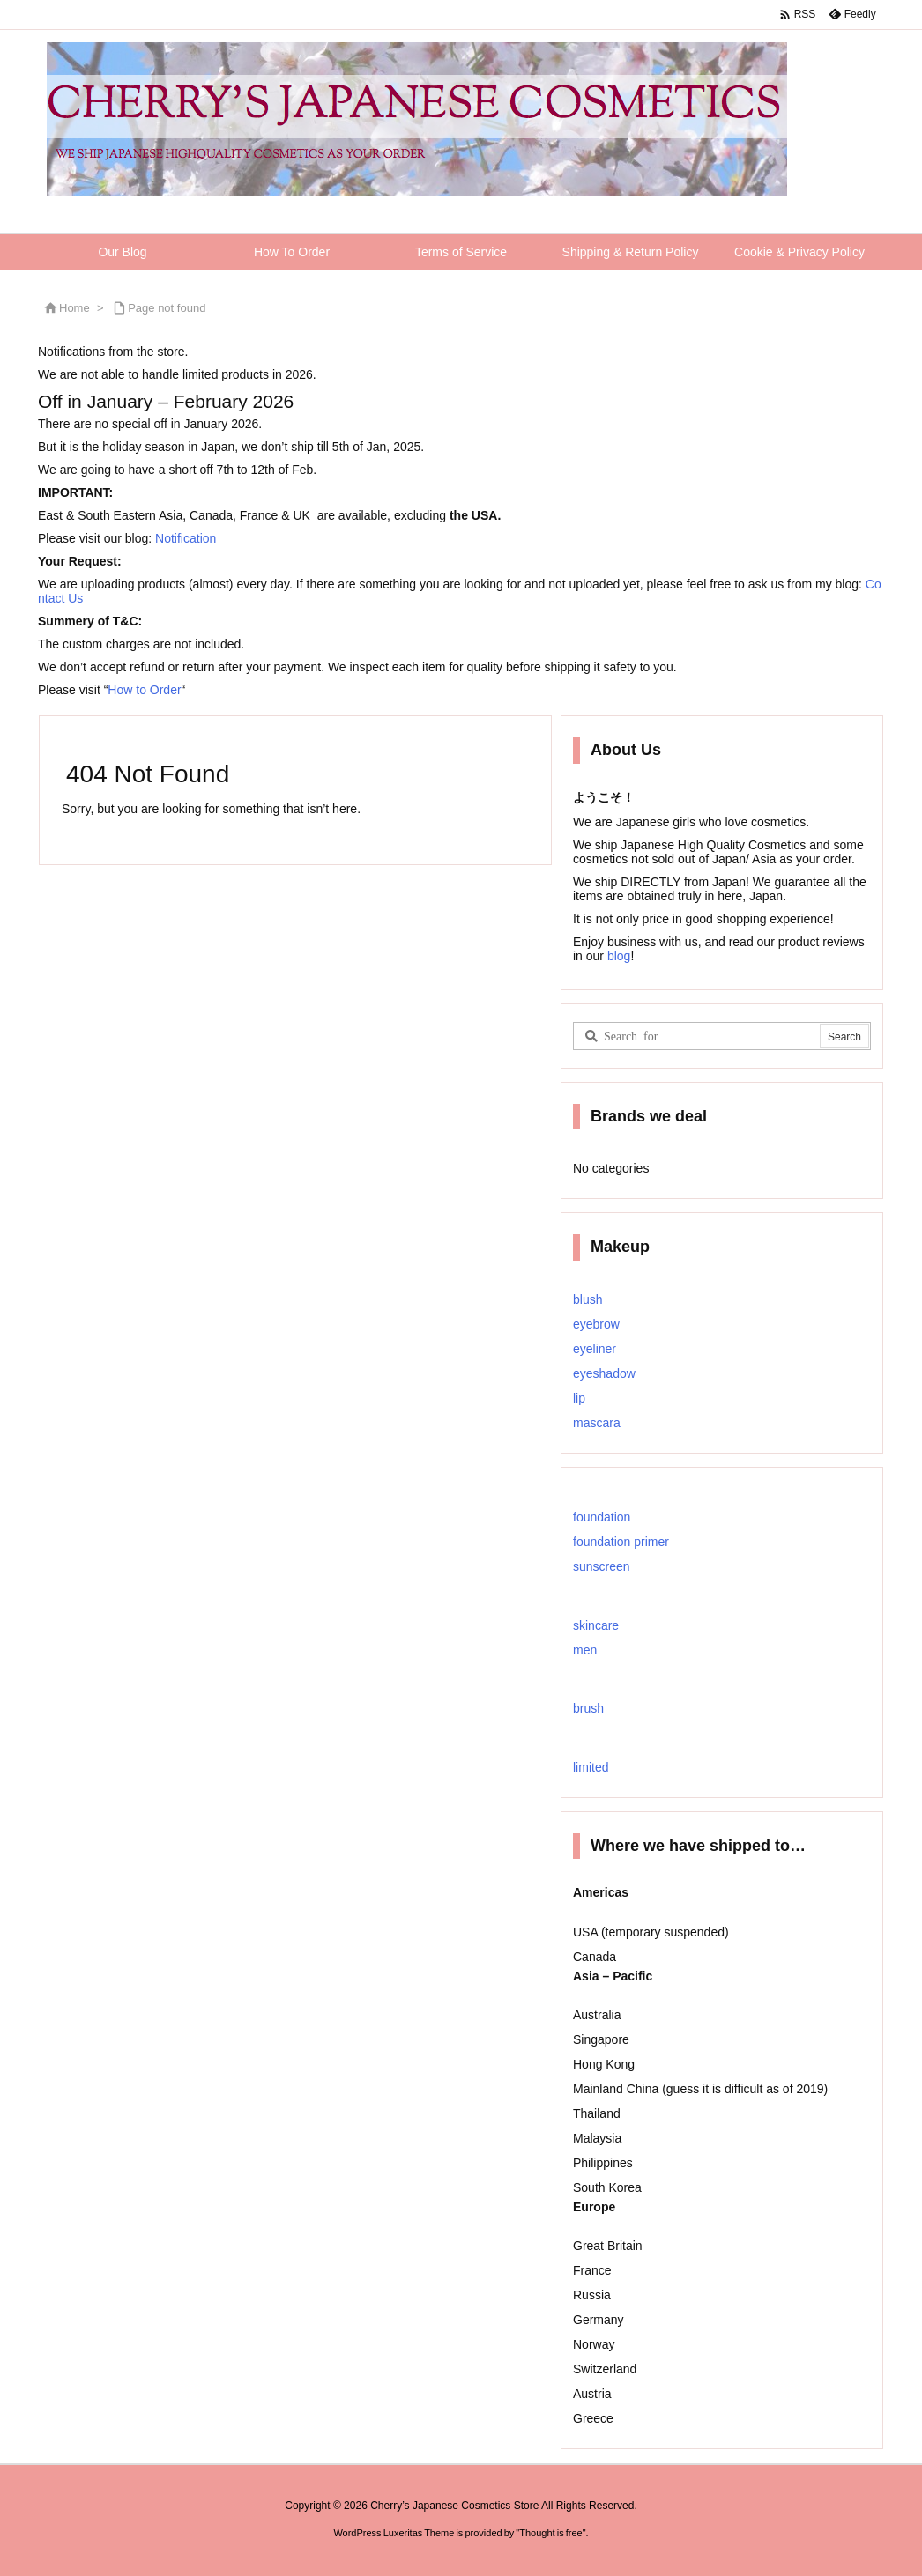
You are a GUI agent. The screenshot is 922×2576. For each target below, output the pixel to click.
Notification (185, 538)
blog (617, 956)
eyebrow (596, 1324)
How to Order (144, 690)
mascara (597, 1423)
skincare (596, 1625)
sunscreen (601, 1566)
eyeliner (594, 1349)
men (585, 1650)
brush (588, 1708)
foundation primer (621, 1542)
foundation (601, 1517)
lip (579, 1398)
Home (74, 308)
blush (587, 1299)
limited (590, 1767)
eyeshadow (604, 1373)
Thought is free (550, 2533)
